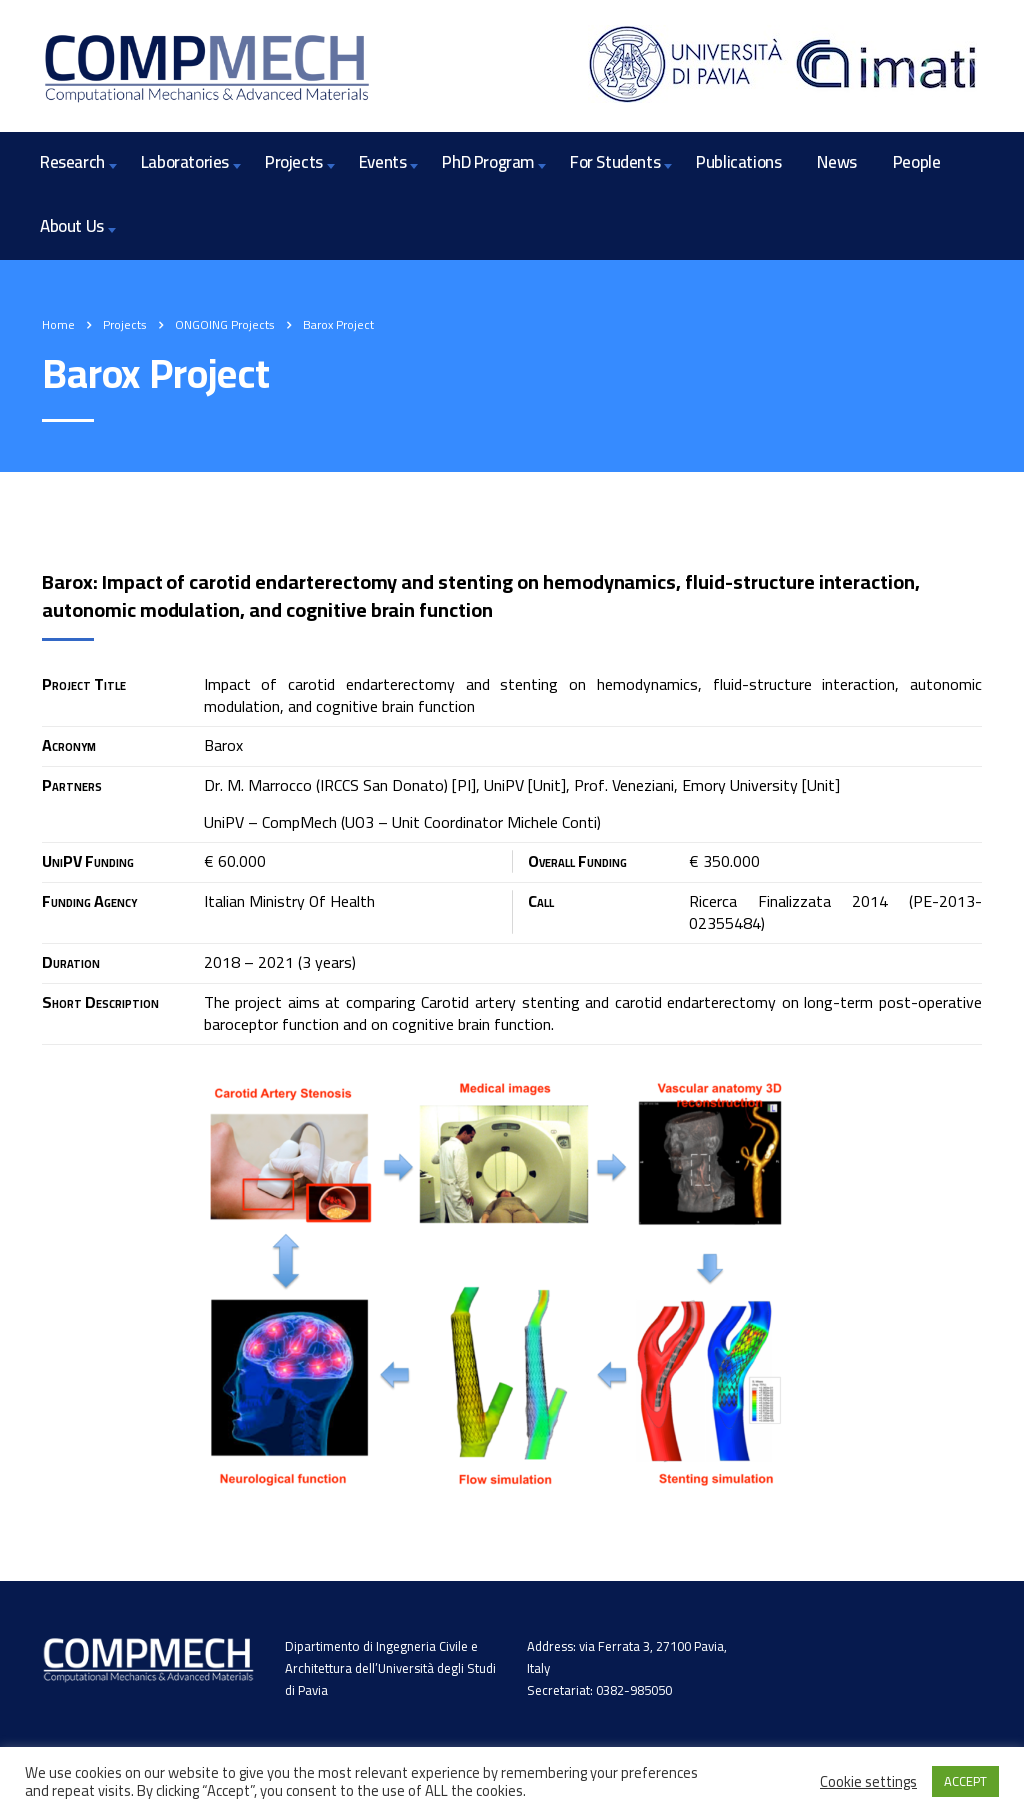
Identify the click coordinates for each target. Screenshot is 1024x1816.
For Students (615, 162)
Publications (738, 162)
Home (58, 324)
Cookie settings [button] (868, 1782)
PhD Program (488, 162)
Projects (294, 162)
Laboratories (185, 162)
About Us (72, 226)
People (917, 162)
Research (72, 162)
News (836, 162)
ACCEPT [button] (965, 1781)
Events (383, 162)
